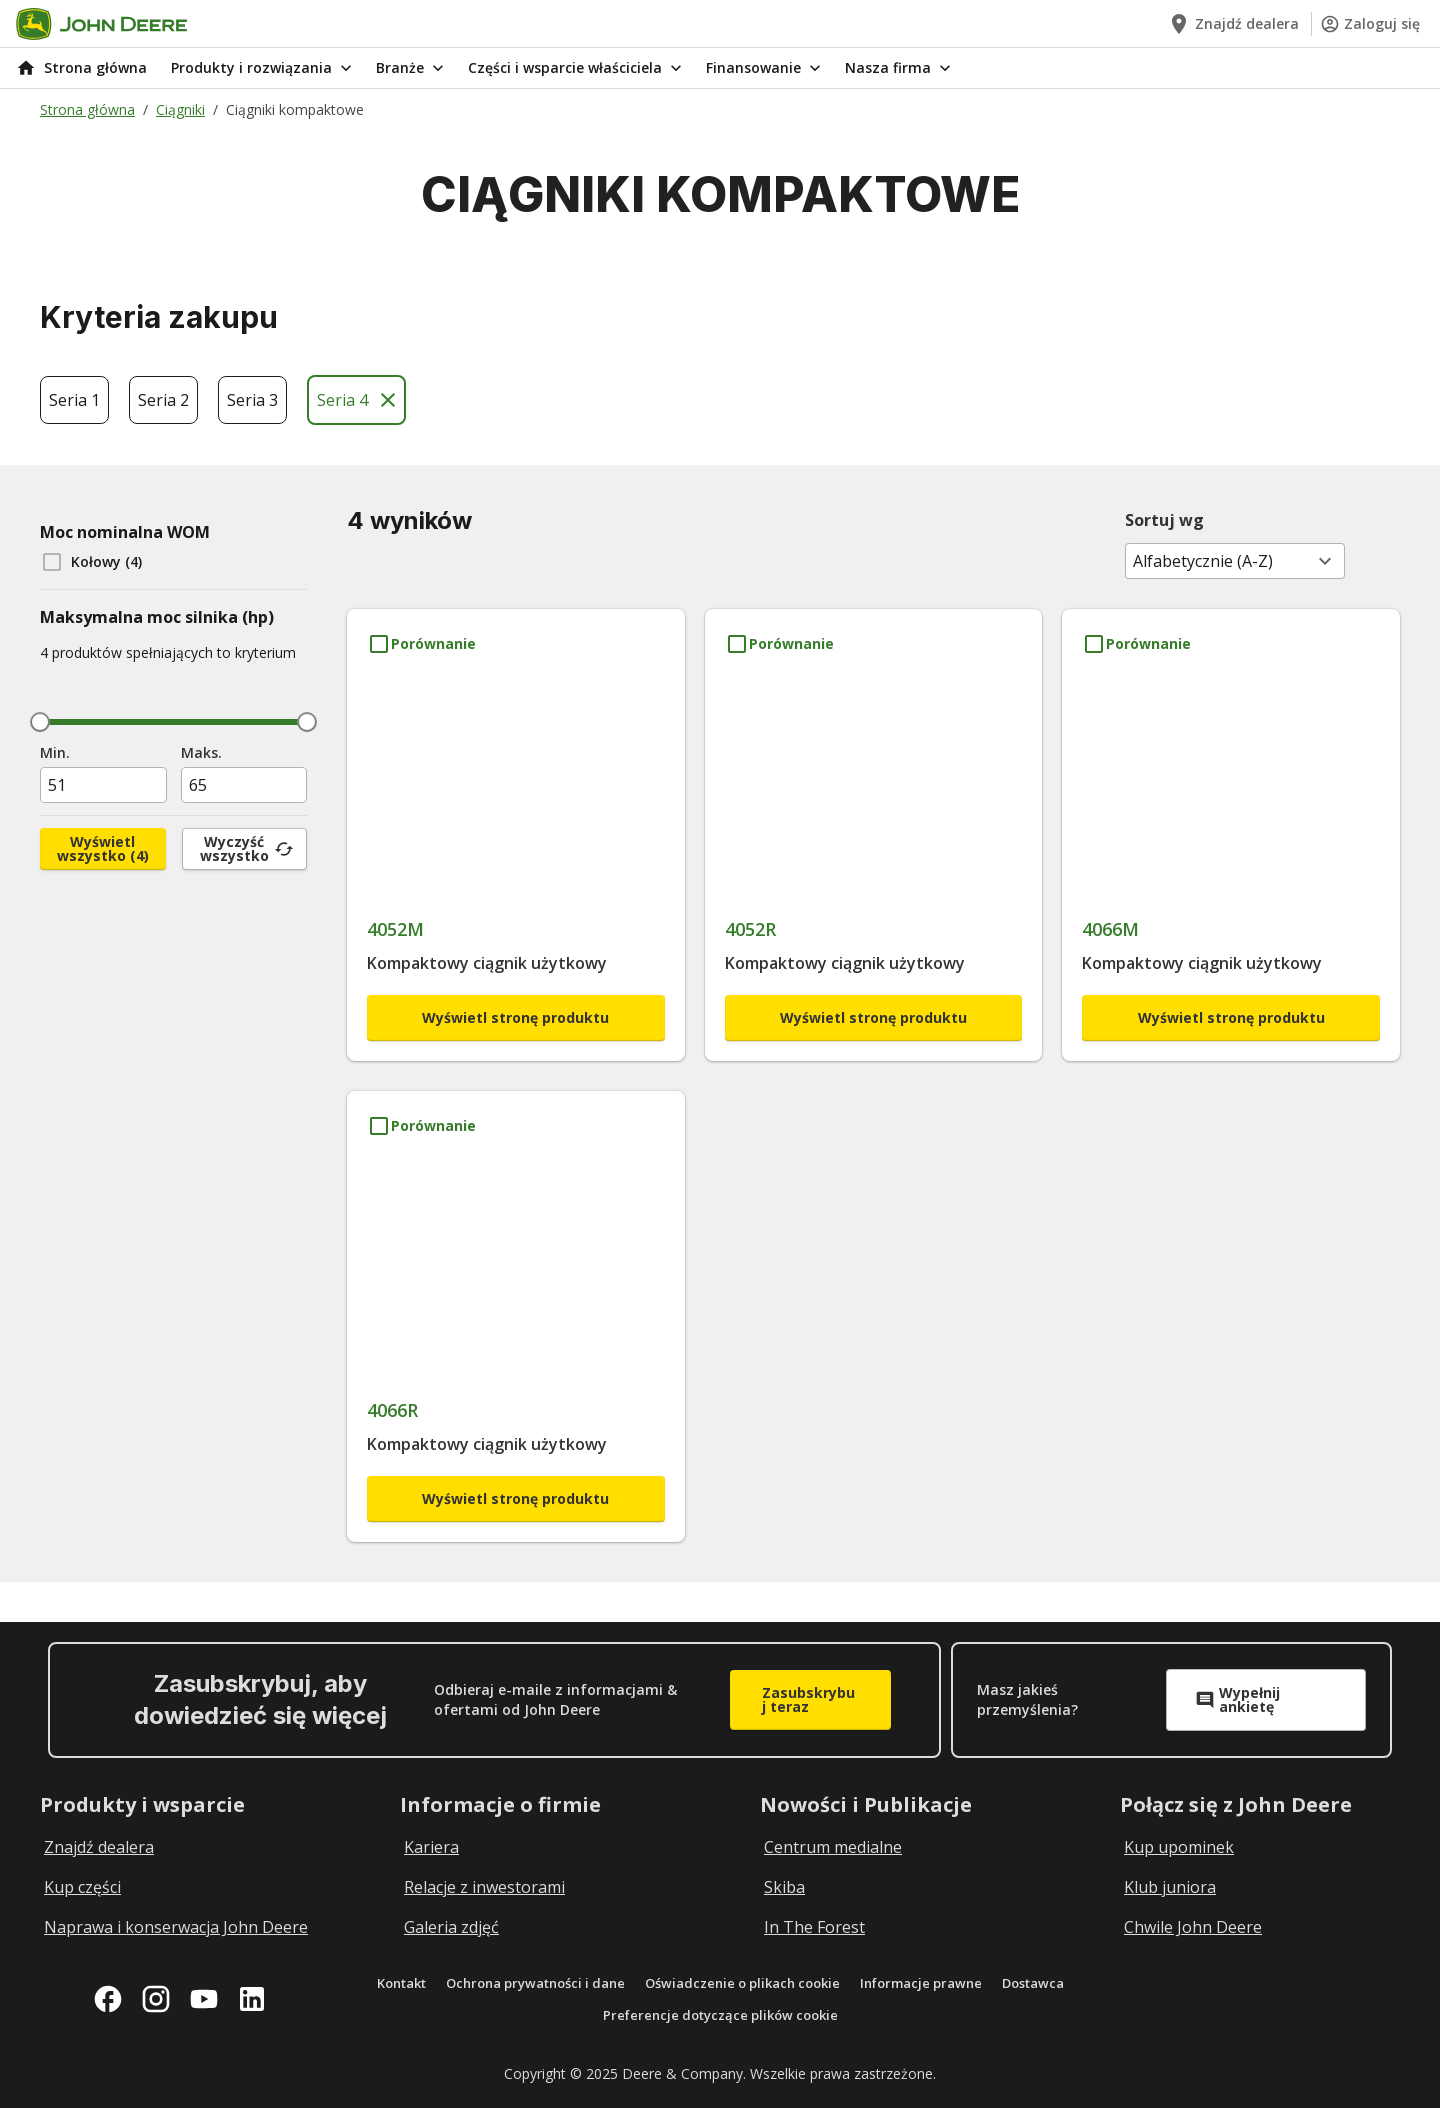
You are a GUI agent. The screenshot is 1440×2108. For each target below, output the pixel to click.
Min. (55, 752)
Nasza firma (900, 68)
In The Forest (814, 1927)
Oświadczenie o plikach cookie (742, 1983)
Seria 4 (358, 400)
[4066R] (516, 1308)
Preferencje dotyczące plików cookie (720, 2015)
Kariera (431, 1847)
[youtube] (204, 1999)
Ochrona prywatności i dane (535, 1983)
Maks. (201, 752)
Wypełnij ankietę (1237, 1699)
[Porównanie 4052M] (421, 644)
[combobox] (1235, 561)
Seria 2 (163, 400)
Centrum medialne (833, 1847)
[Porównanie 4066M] (1136, 644)
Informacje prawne (921, 1983)
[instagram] (156, 1999)
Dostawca (1033, 1983)
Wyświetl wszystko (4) (103, 848)
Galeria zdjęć (451, 1927)
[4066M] (1231, 826)
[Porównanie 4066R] (421, 1126)
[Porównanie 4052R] (779, 644)
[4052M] (516, 826)
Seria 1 (74, 400)
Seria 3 (252, 400)
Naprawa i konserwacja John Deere (176, 1927)
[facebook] (108, 1999)
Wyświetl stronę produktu (515, 1017)
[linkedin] (252, 1999)
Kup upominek (1179, 1847)
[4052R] (874, 826)
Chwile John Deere (1193, 1927)
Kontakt (401, 1983)
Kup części (82, 1887)
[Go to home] (101, 24)
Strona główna (87, 109)
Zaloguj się (1370, 24)
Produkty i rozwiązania (263, 68)
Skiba (784, 1887)
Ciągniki (180, 109)
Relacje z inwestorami (484, 1887)
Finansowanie (765, 68)
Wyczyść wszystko (247, 848)
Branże (412, 68)
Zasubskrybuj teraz (808, 1699)
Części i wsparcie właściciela (577, 68)
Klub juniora (1170, 1887)
